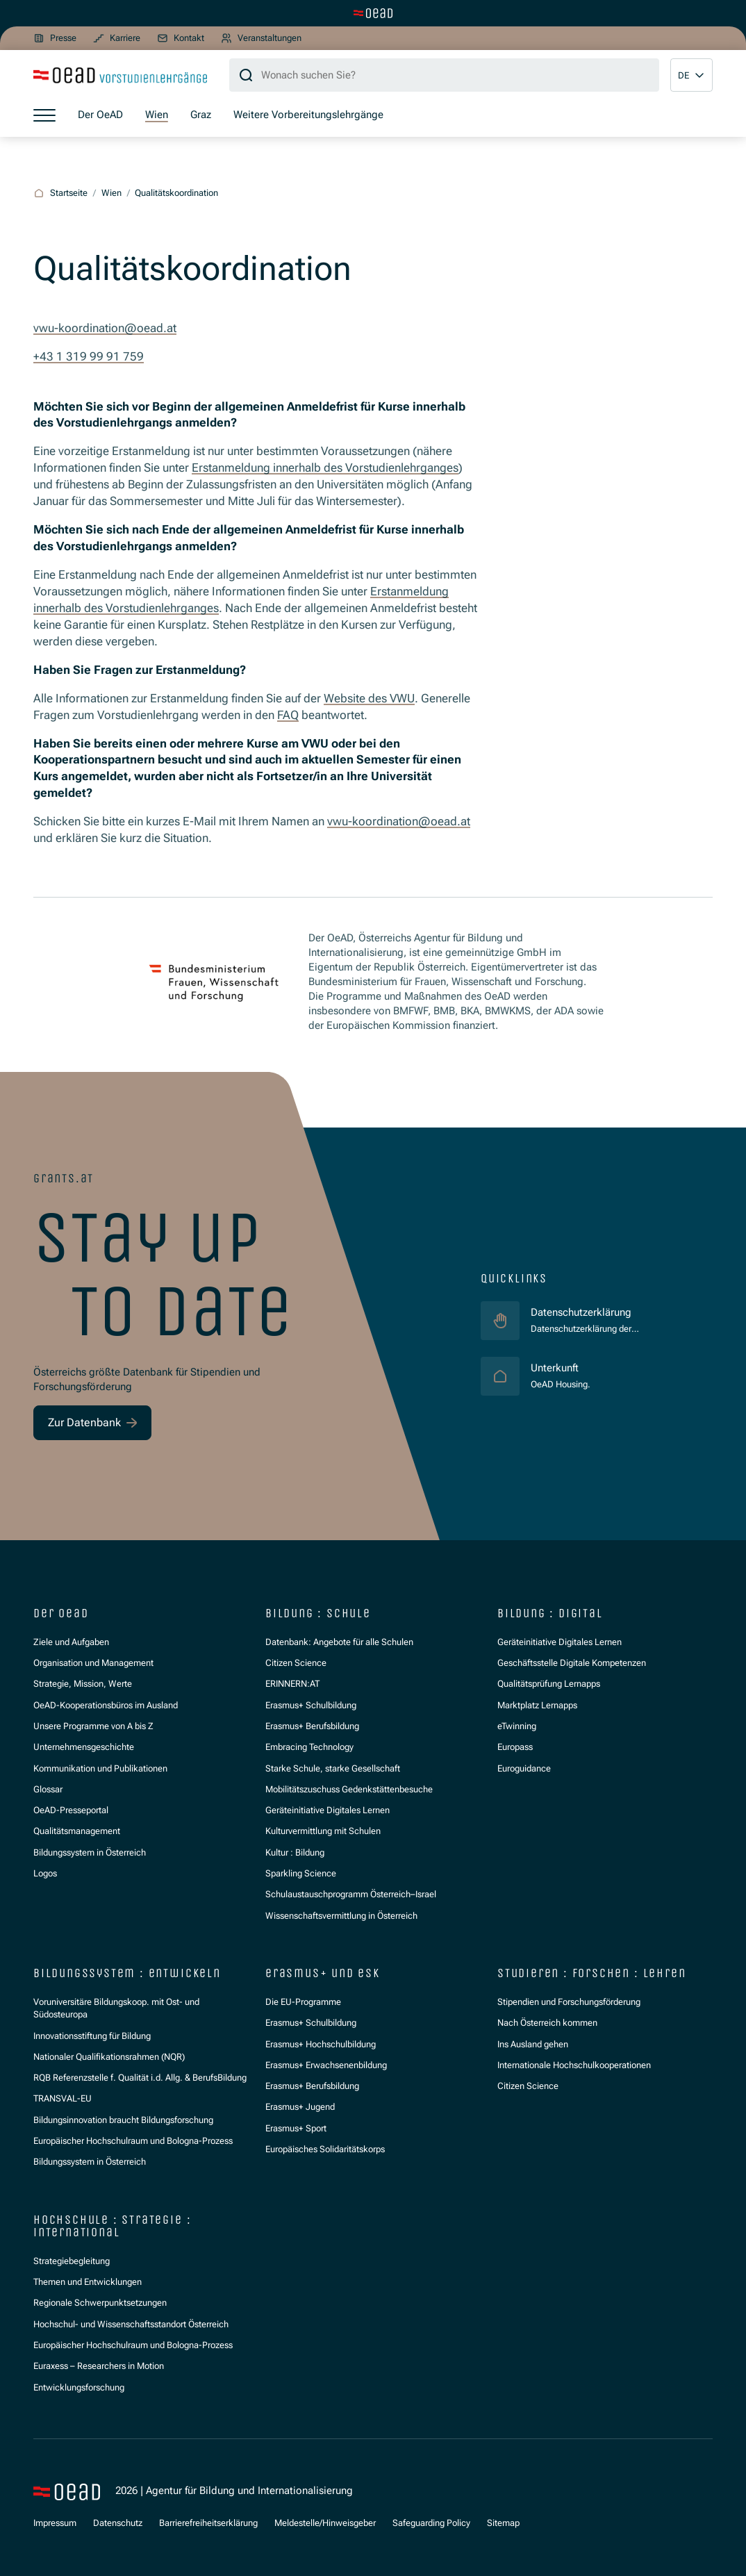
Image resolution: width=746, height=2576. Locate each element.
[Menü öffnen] (44, 114)
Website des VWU (369, 698)
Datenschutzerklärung (581, 1312)
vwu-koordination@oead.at (104, 328)
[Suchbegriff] (444, 75)
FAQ (288, 715)
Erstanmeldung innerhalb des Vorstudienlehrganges (325, 467)
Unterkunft (560, 1367)
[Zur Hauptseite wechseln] (373, 13)
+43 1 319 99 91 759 (88, 356)
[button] (691, 75)
